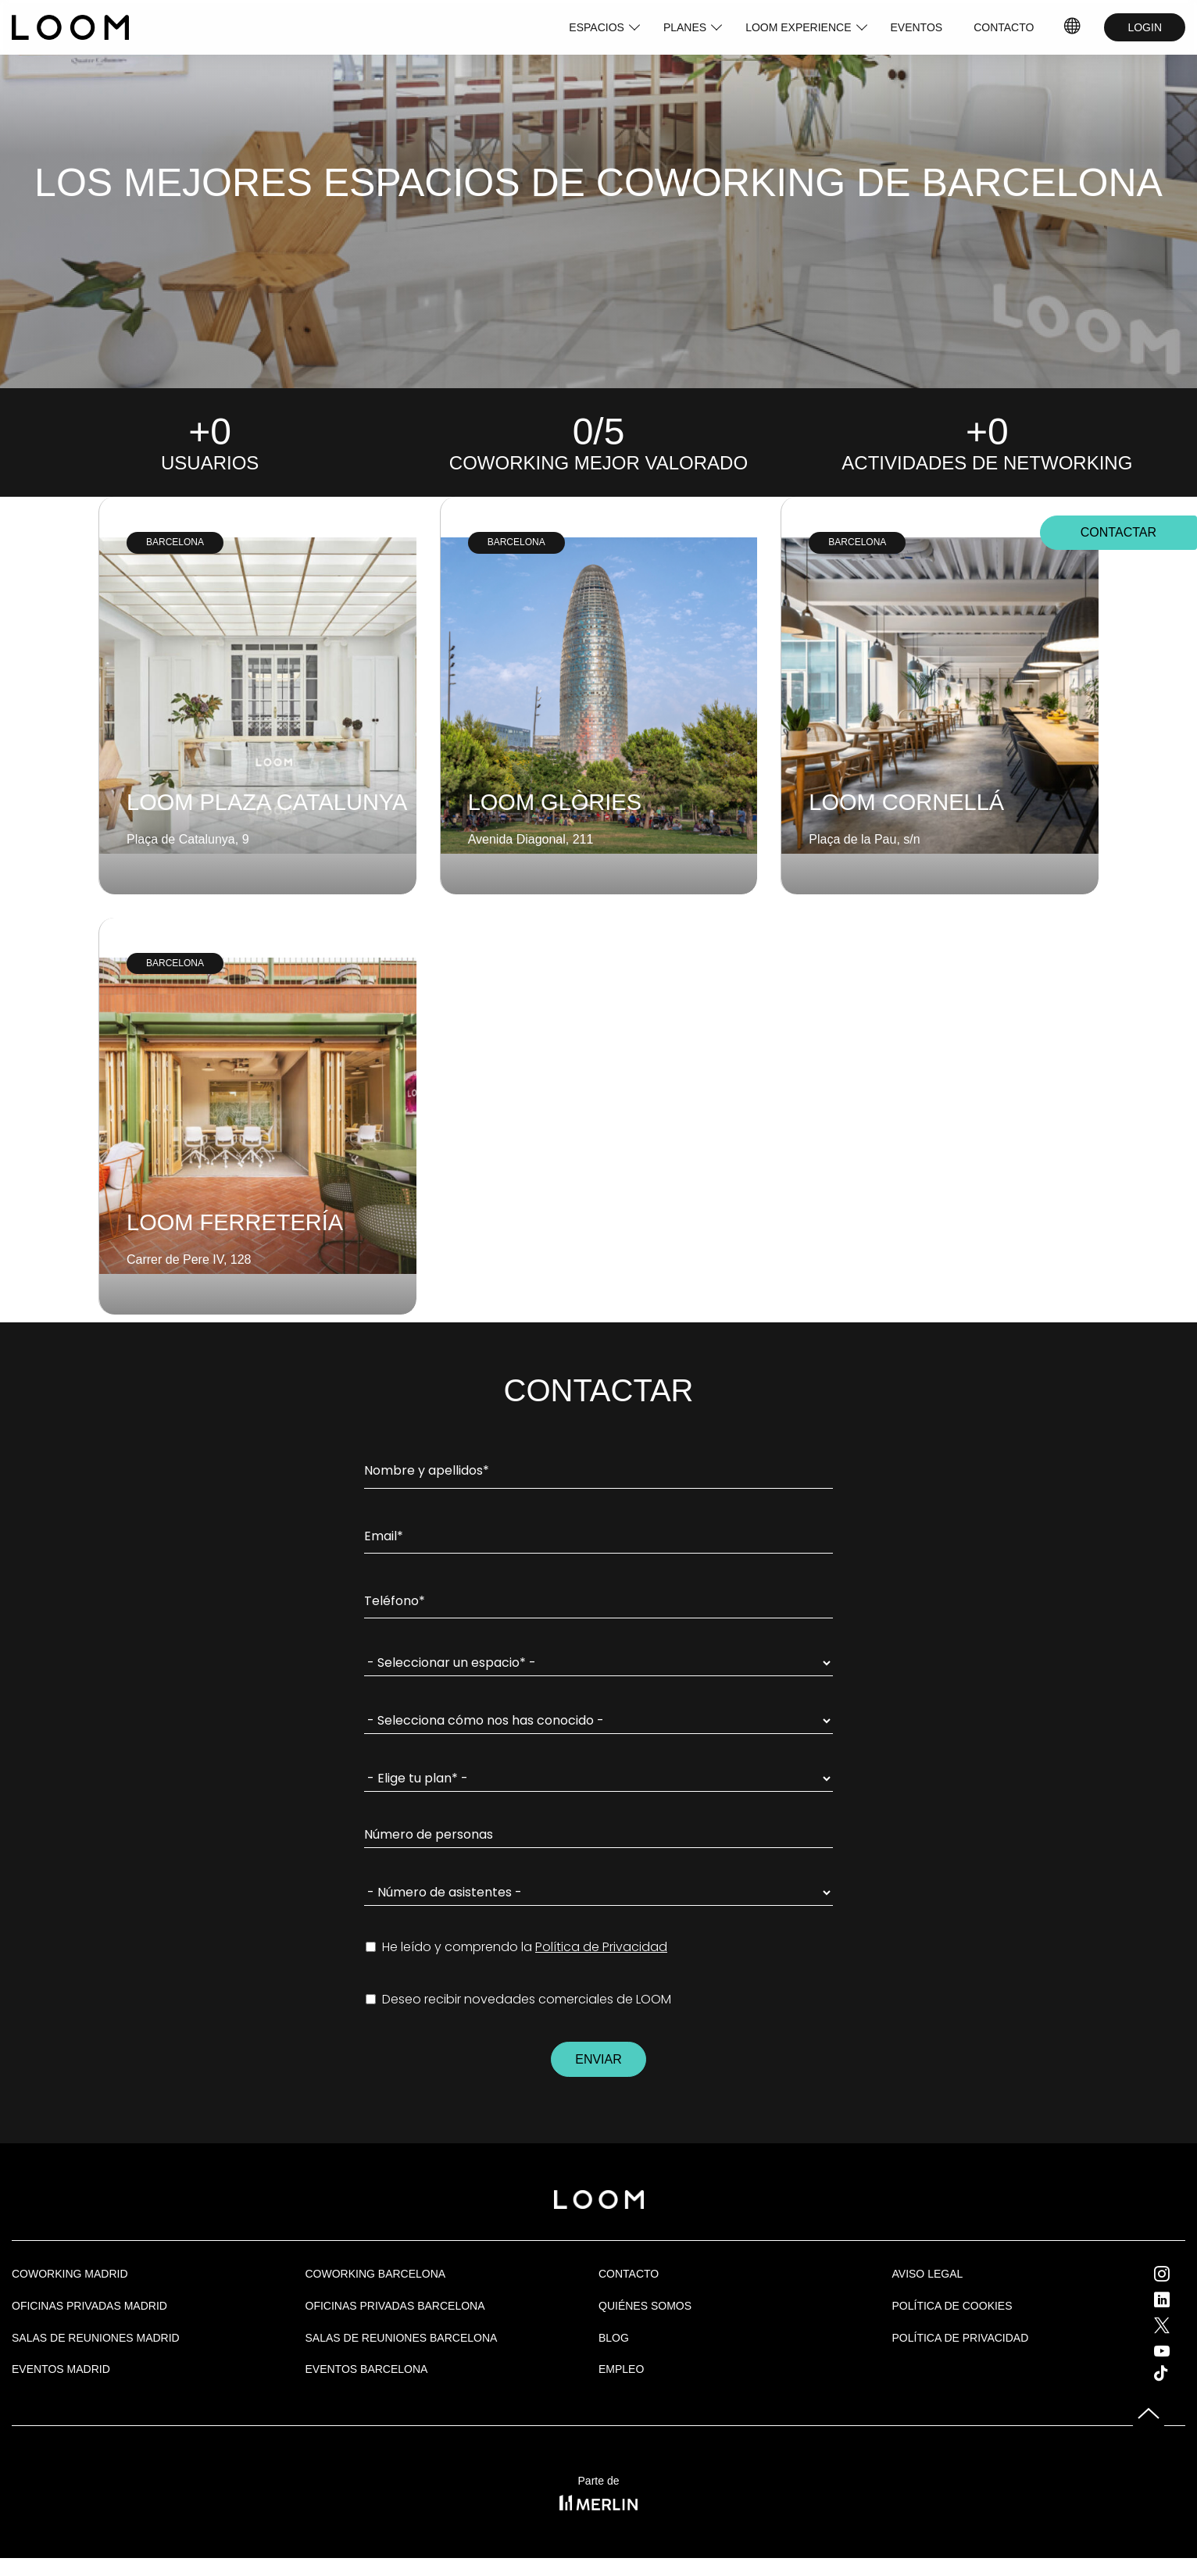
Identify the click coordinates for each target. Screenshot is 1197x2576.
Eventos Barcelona (367, 2369)
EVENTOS (917, 27)
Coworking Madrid (70, 2273)
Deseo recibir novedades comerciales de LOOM (518, 1999)
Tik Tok (1175, 2373)
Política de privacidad (960, 2338)
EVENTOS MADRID (61, 2369)
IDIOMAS (1072, 27)
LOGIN (1144, 27)
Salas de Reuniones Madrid (96, 2338)
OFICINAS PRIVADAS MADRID (89, 2305)
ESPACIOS (596, 27)
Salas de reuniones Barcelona (402, 2338)
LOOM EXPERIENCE (798, 27)
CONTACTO (1004, 27)
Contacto (628, 2273)
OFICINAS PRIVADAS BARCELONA (395, 2305)
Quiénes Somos (644, 2305)
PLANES (684, 27)
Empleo (621, 2369)
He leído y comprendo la (516, 1947)
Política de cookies (952, 2305)
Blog (613, 2338)
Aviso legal (927, 2273)
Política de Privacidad (601, 1947)
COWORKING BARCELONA (376, 2273)
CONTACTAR (1118, 533)
